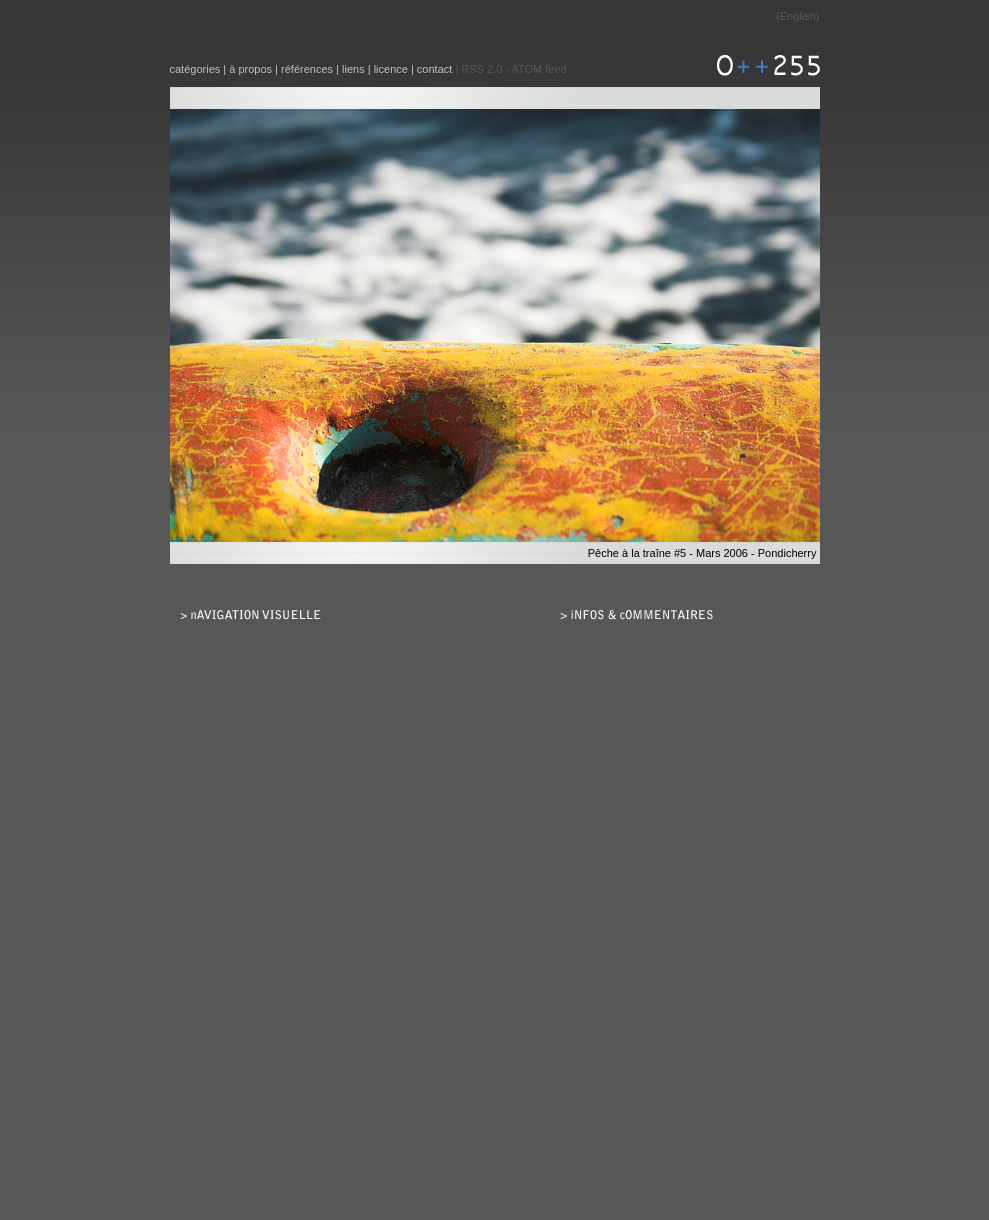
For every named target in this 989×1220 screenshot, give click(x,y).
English (798, 16)
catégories (195, 69)
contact (434, 69)
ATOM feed (538, 69)
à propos (250, 69)
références (307, 69)
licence (391, 69)
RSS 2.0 (481, 69)
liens (353, 69)
